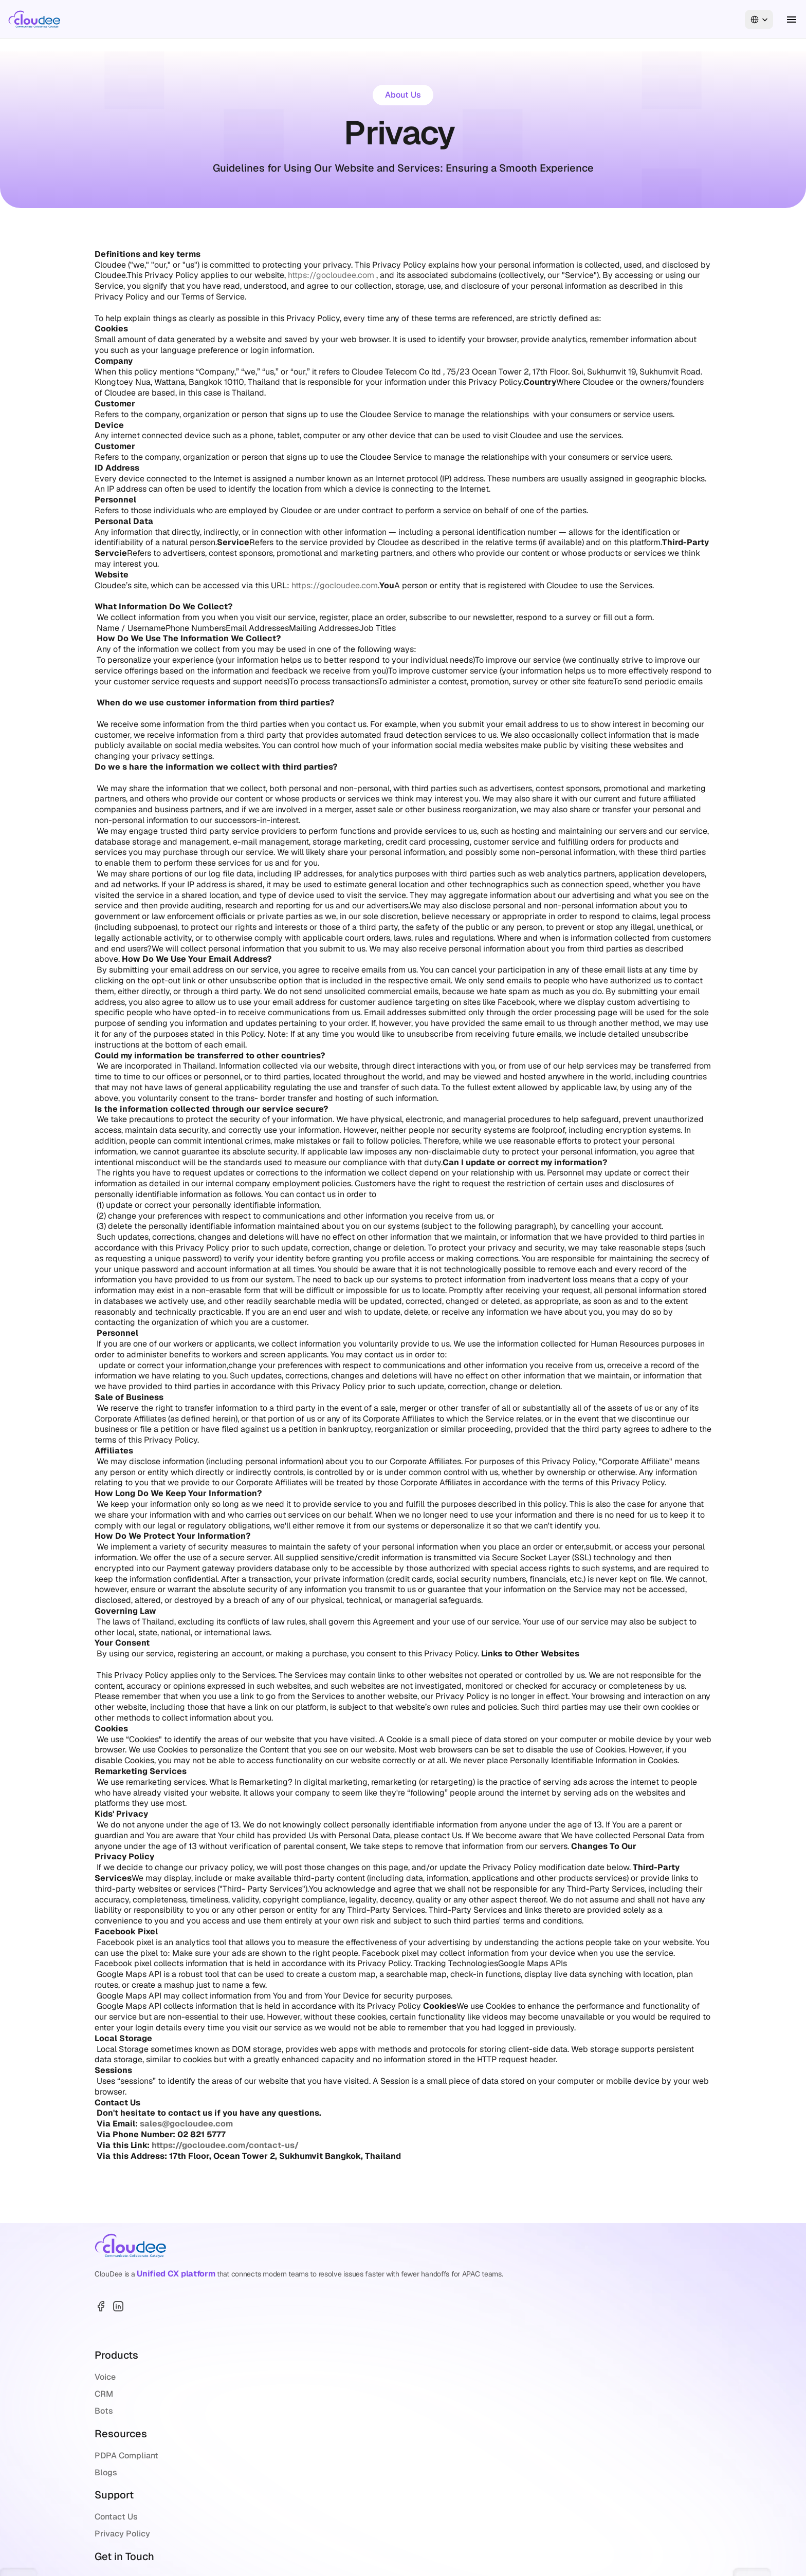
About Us (264, 19)
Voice (326, 2292)
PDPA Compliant (439, 2292)
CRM (325, 2309)
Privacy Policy (526, 2309)
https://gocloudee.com (331, 275)
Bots (325, 2326)
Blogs (418, 2309)
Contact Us (520, 2292)
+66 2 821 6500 (622, 2373)
